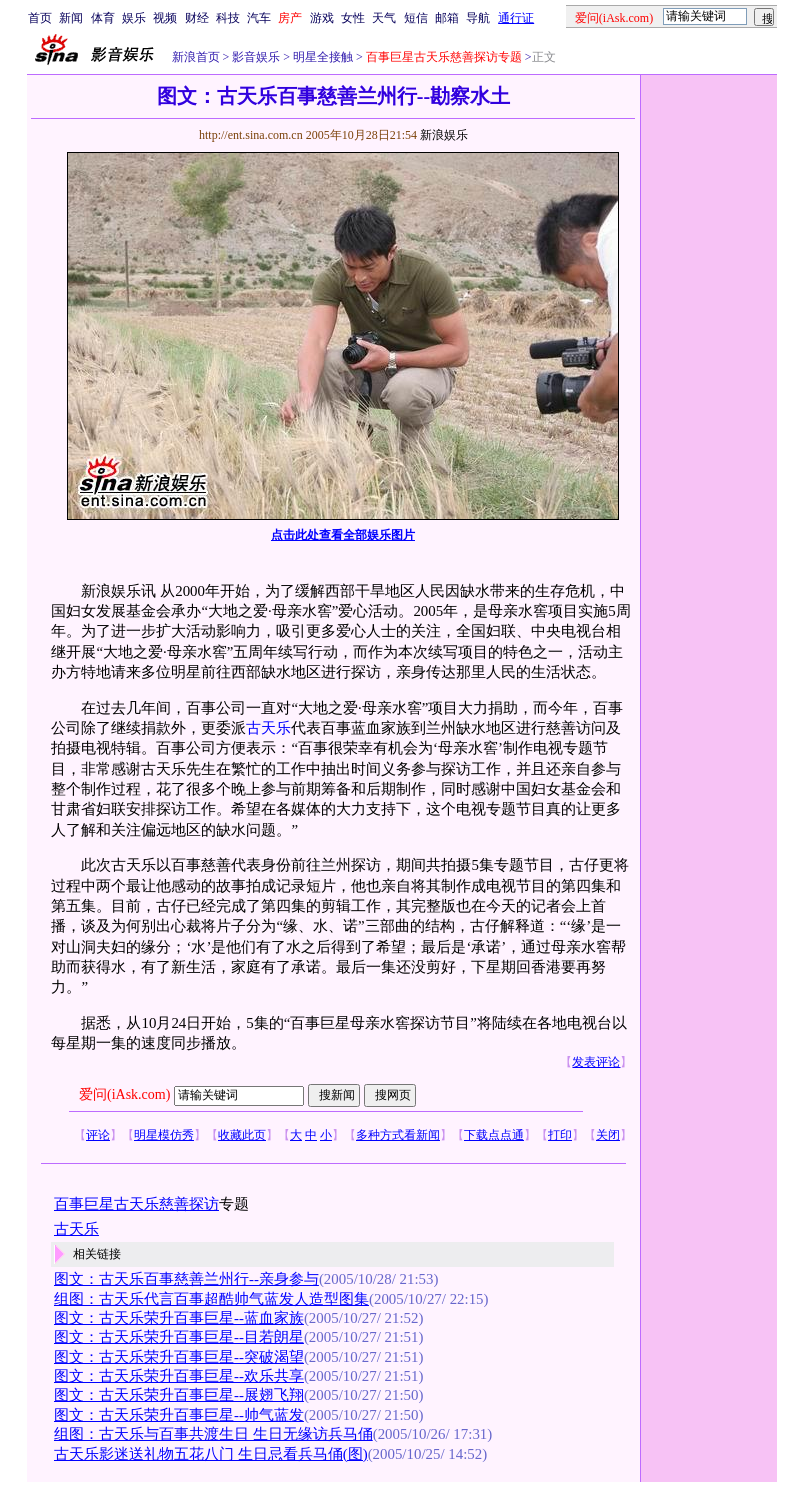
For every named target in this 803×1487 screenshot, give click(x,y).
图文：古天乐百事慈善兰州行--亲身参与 (186, 1279)
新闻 (71, 18)
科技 (228, 18)
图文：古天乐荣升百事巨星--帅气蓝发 (179, 1415)
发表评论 (596, 1062)
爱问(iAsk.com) (124, 1094)
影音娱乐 (256, 57)
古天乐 (268, 728)
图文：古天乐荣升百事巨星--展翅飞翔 (179, 1395)
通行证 (516, 18)
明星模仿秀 (164, 1135)
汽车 (259, 18)
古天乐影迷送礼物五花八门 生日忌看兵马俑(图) (211, 1454)
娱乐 (134, 18)
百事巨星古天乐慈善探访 (136, 1204)
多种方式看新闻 (398, 1135)
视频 (165, 18)
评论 (98, 1135)
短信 (416, 18)
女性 (353, 18)
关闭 (608, 1135)
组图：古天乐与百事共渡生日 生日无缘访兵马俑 (213, 1434)
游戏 (322, 18)
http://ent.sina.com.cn (252, 135)
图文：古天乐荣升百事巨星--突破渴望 (179, 1357)
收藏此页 (242, 1135)
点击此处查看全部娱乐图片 (343, 535)
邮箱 (447, 18)
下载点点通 (494, 1135)
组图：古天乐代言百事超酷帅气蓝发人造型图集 (211, 1299)
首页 (40, 18)
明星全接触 (321, 57)
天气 (384, 18)
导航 (478, 18)
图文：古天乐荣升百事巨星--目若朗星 (179, 1337)
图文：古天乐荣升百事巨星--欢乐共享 (179, 1376)
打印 (560, 1135)
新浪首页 (196, 57)
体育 (103, 18)
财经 (197, 18)
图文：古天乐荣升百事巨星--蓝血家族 (179, 1318)
